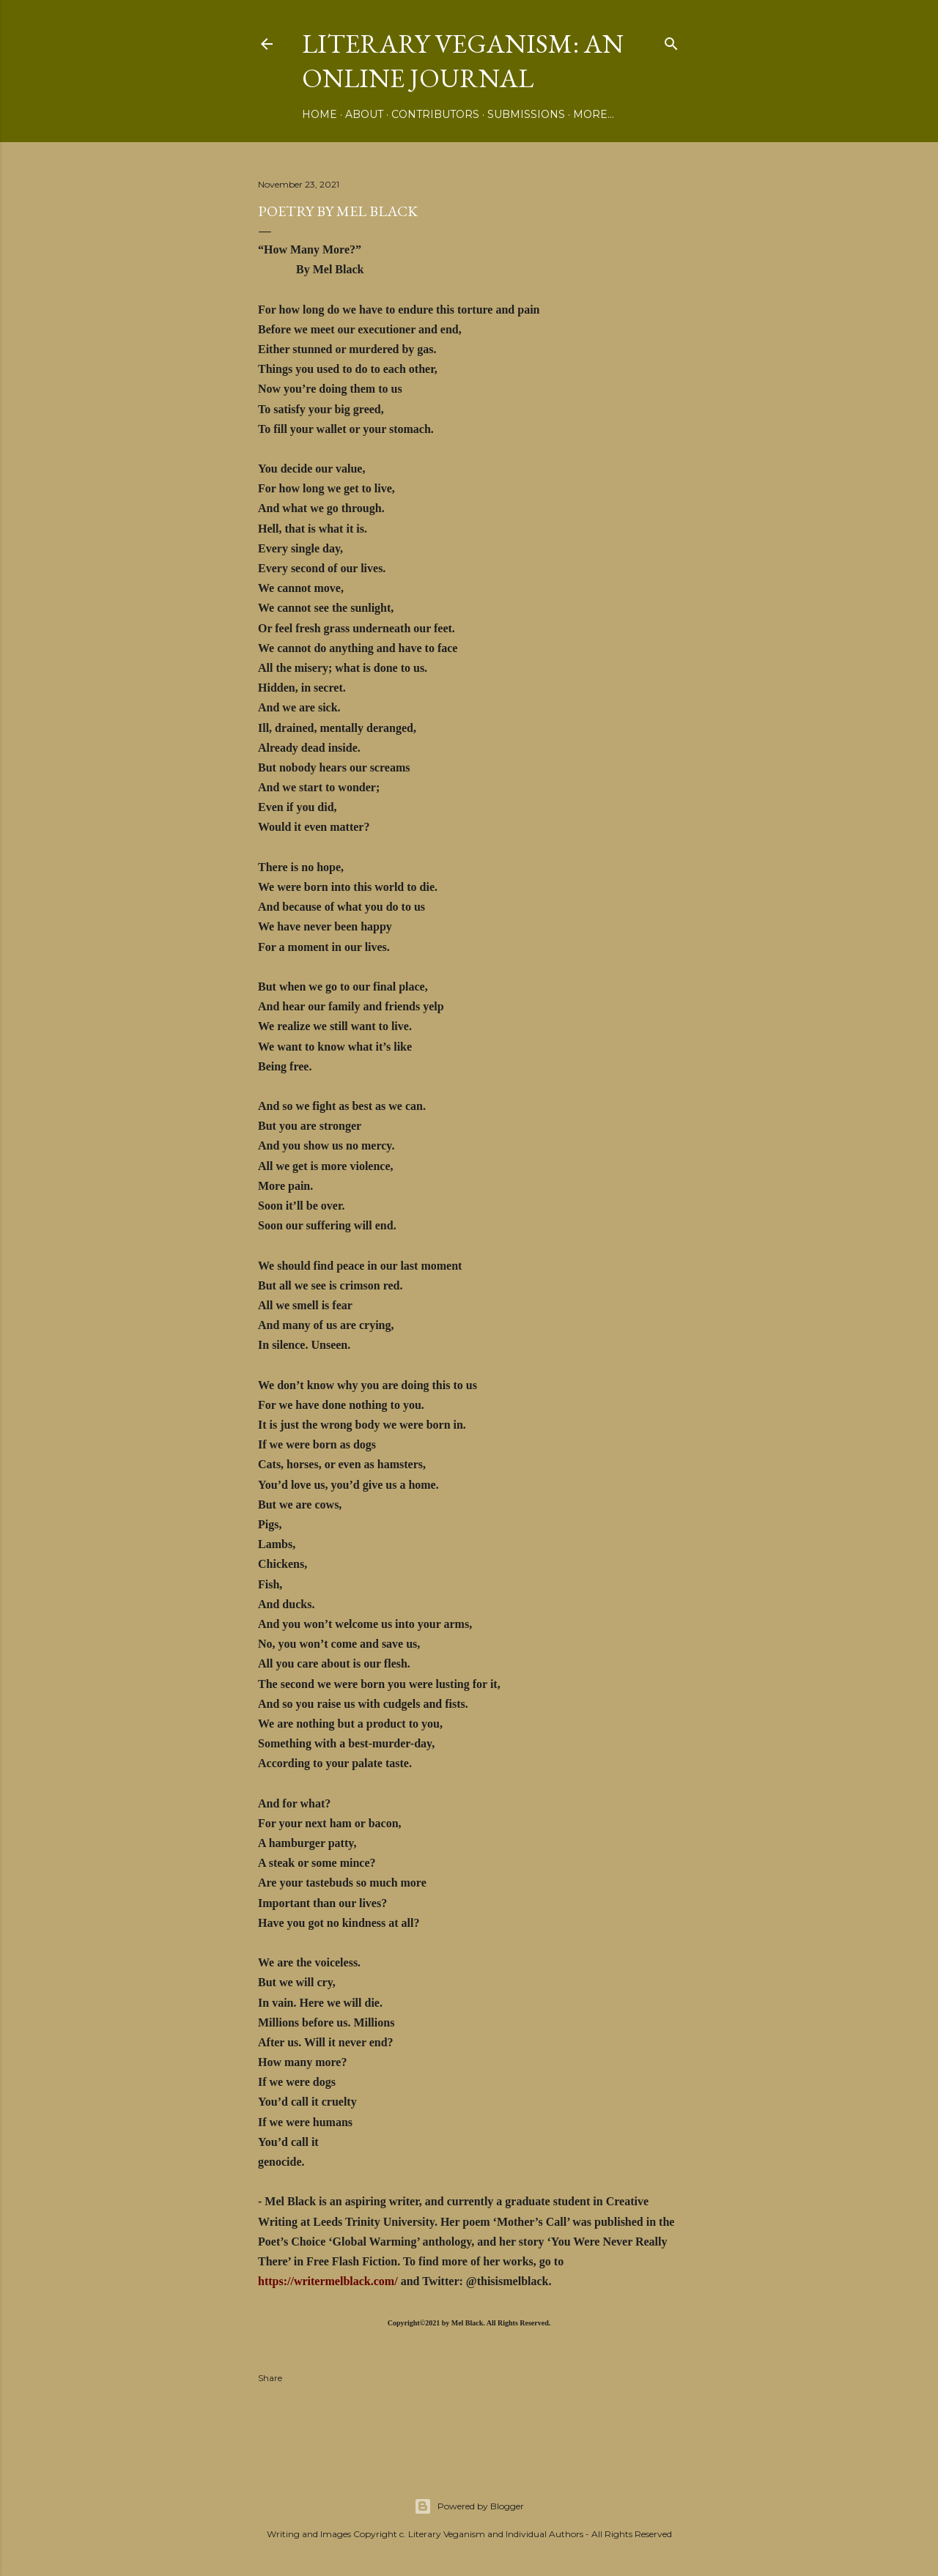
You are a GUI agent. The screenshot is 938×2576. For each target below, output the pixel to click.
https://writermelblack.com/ (328, 2281)
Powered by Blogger (469, 2506)
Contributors (435, 114)
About (364, 114)
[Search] (671, 40)
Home (319, 114)
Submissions (526, 114)
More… (593, 114)
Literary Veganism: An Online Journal (463, 60)
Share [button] (270, 2377)
